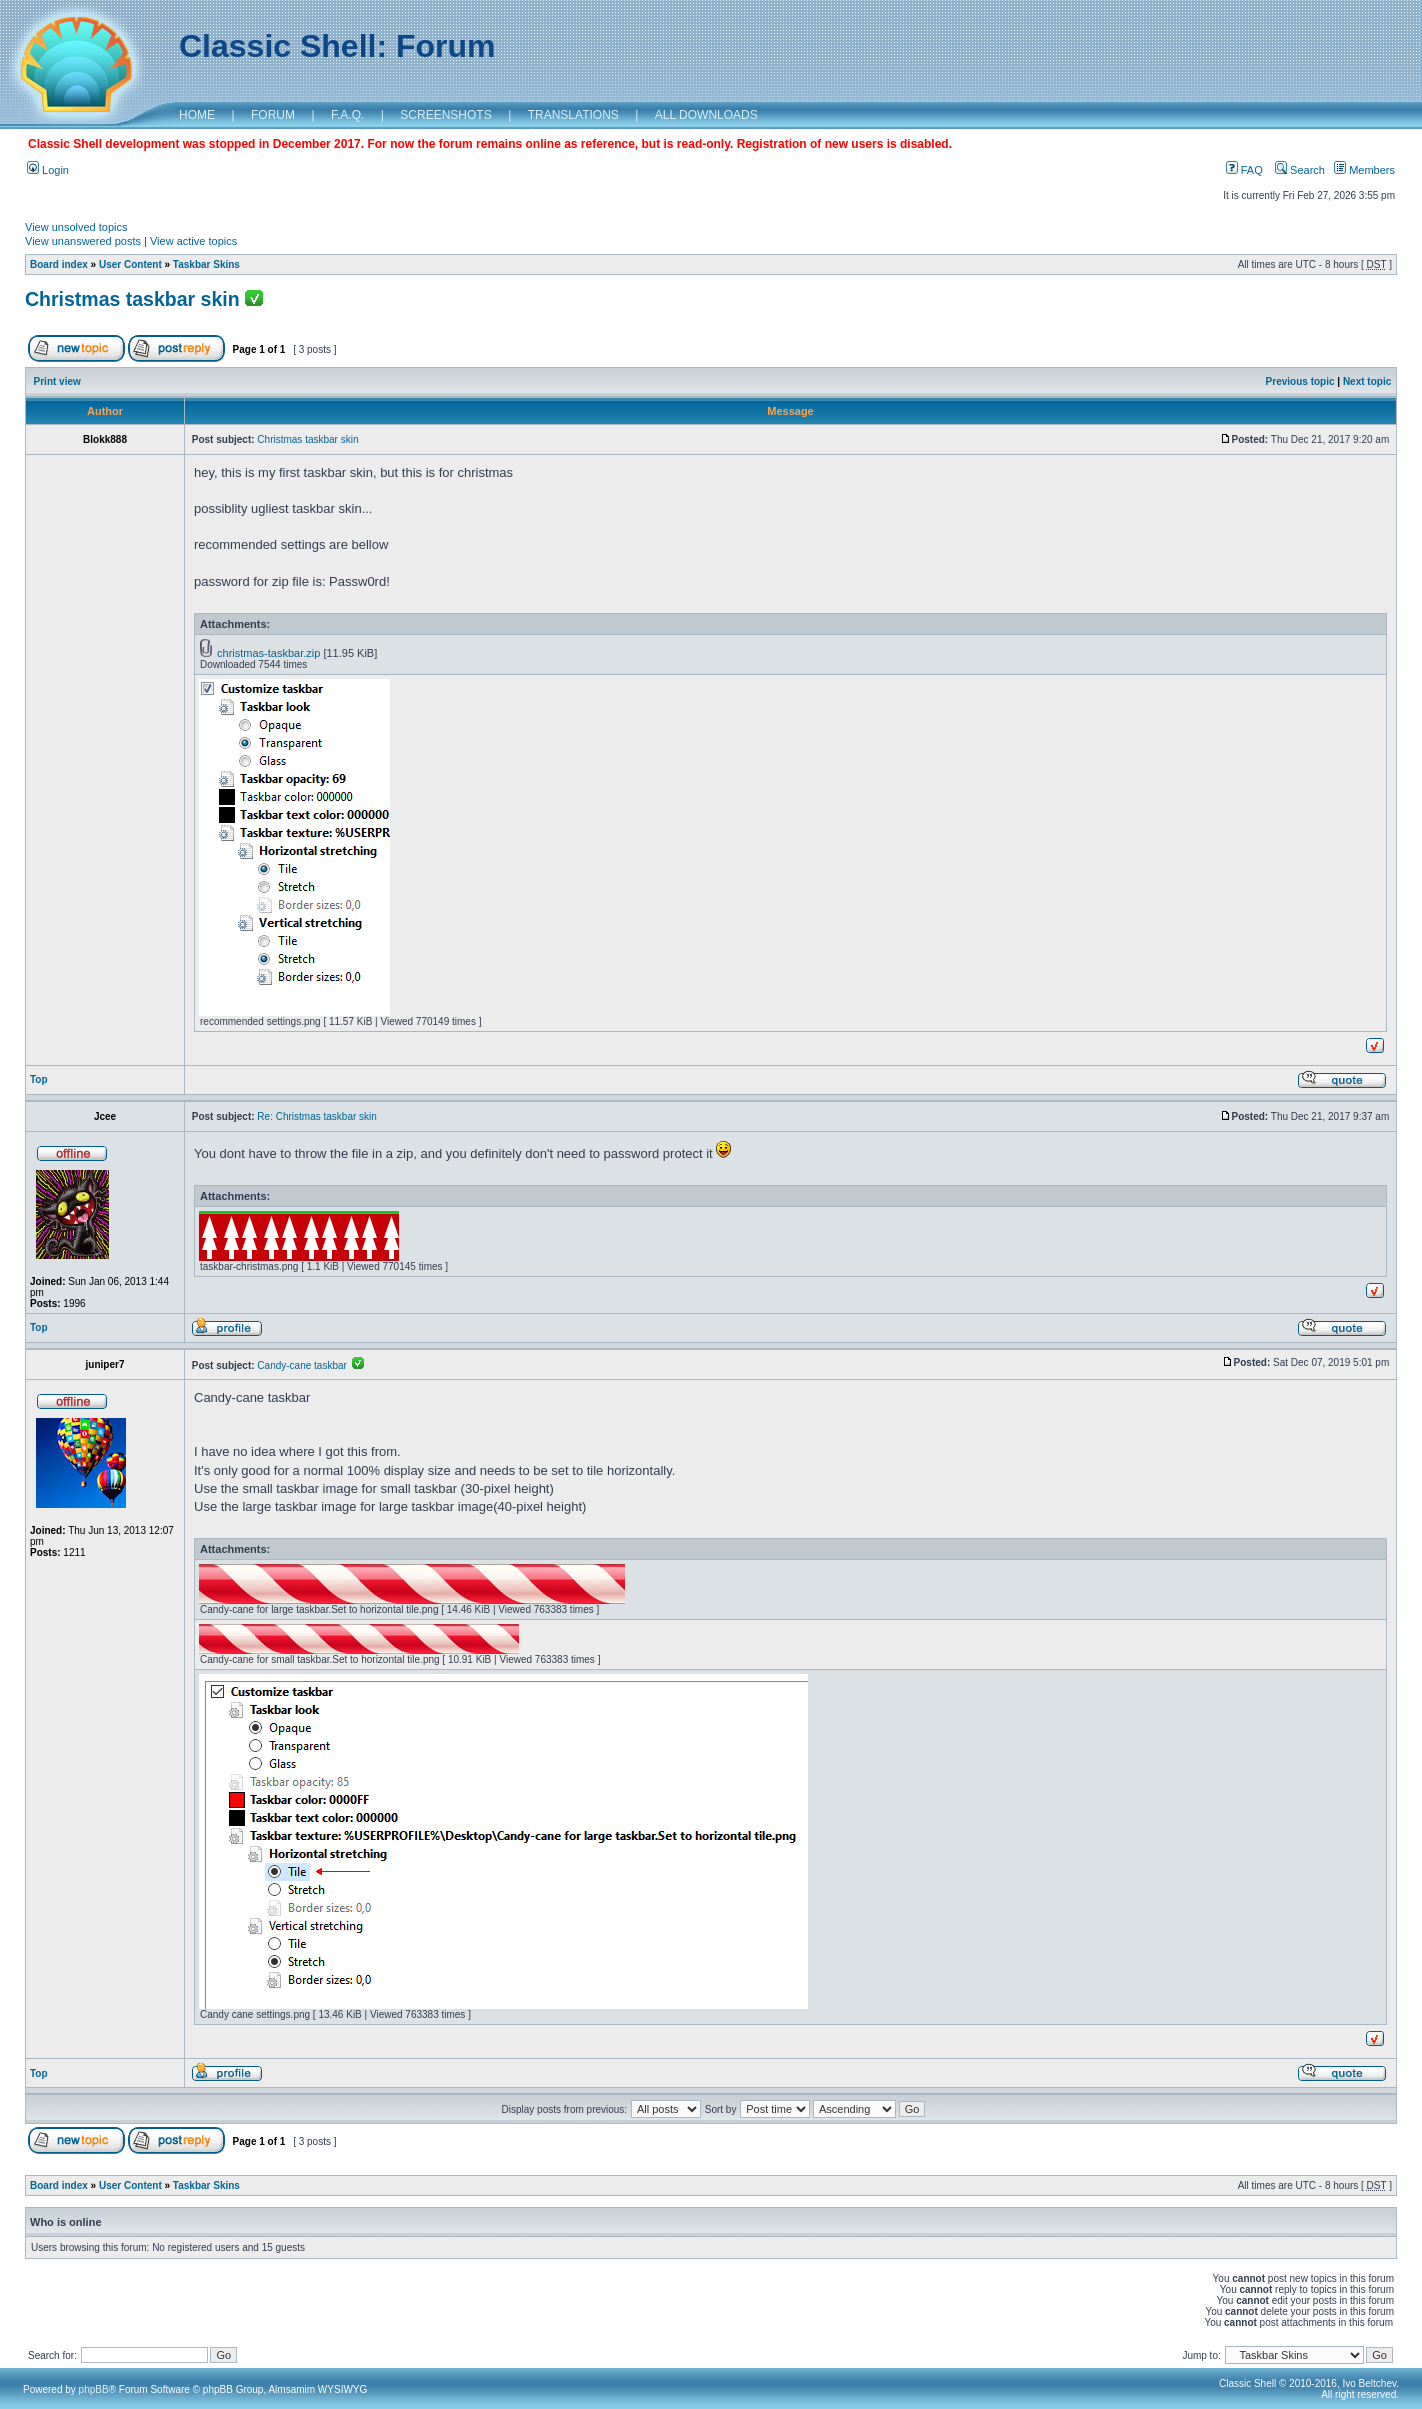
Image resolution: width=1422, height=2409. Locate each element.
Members (1364, 170)
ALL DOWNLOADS (706, 115)
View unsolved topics (76, 227)
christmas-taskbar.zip (268, 653)
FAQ (1244, 170)
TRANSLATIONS (573, 115)
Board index (59, 264)
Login (48, 170)
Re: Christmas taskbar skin (316, 1116)
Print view (57, 381)
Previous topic (1300, 381)
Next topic (1367, 381)
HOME (197, 115)
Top (39, 1079)
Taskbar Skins (206, 264)
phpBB (94, 2389)
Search (1300, 170)
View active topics (193, 241)
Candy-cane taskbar (310, 1365)
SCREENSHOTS (445, 115)
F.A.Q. (347, 115)
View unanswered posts (83, 241)
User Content (130, 264)
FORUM (273, 115)
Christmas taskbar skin (132, 299)
